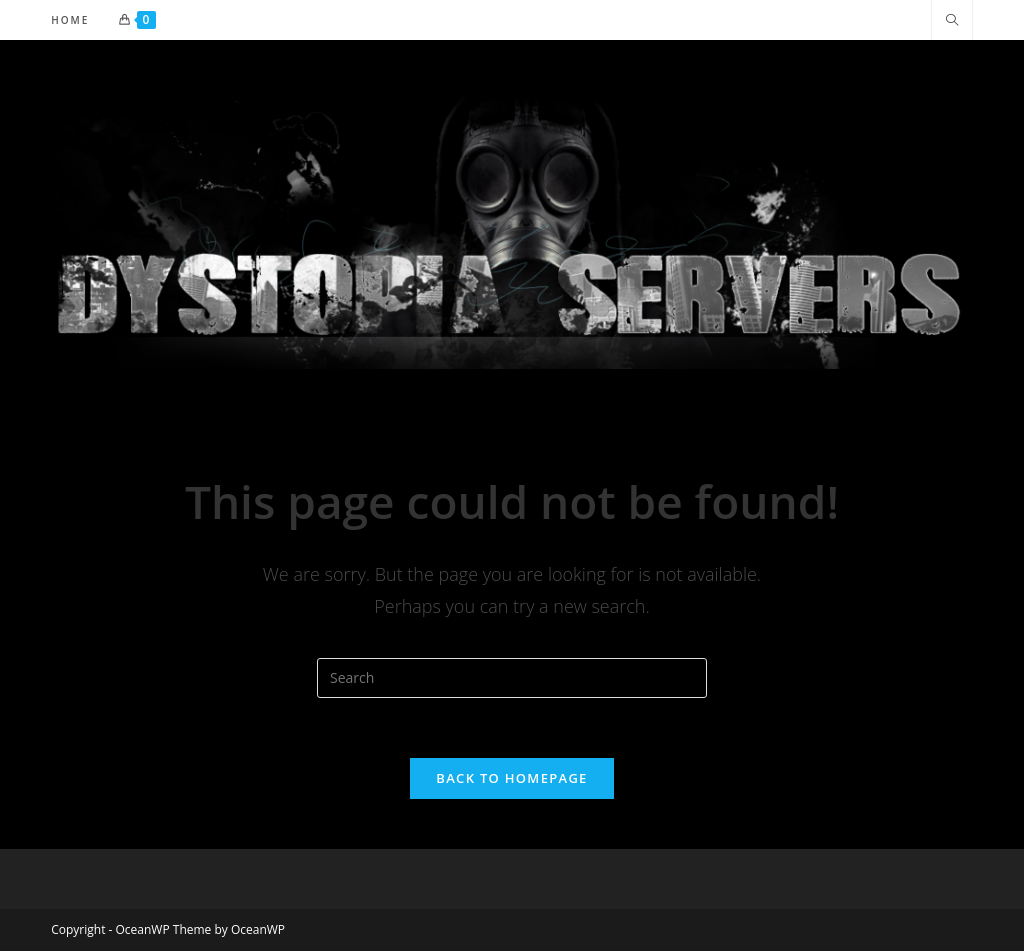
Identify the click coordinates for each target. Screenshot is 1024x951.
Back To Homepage (511, 778)
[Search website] (952, 21)
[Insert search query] (512, 678)
